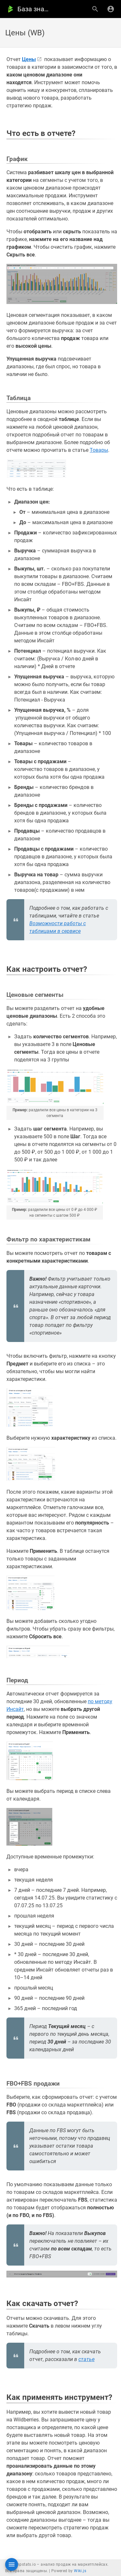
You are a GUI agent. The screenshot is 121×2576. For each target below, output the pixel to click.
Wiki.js (80, 2571)
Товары (99, 450)
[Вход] (110, 9)
